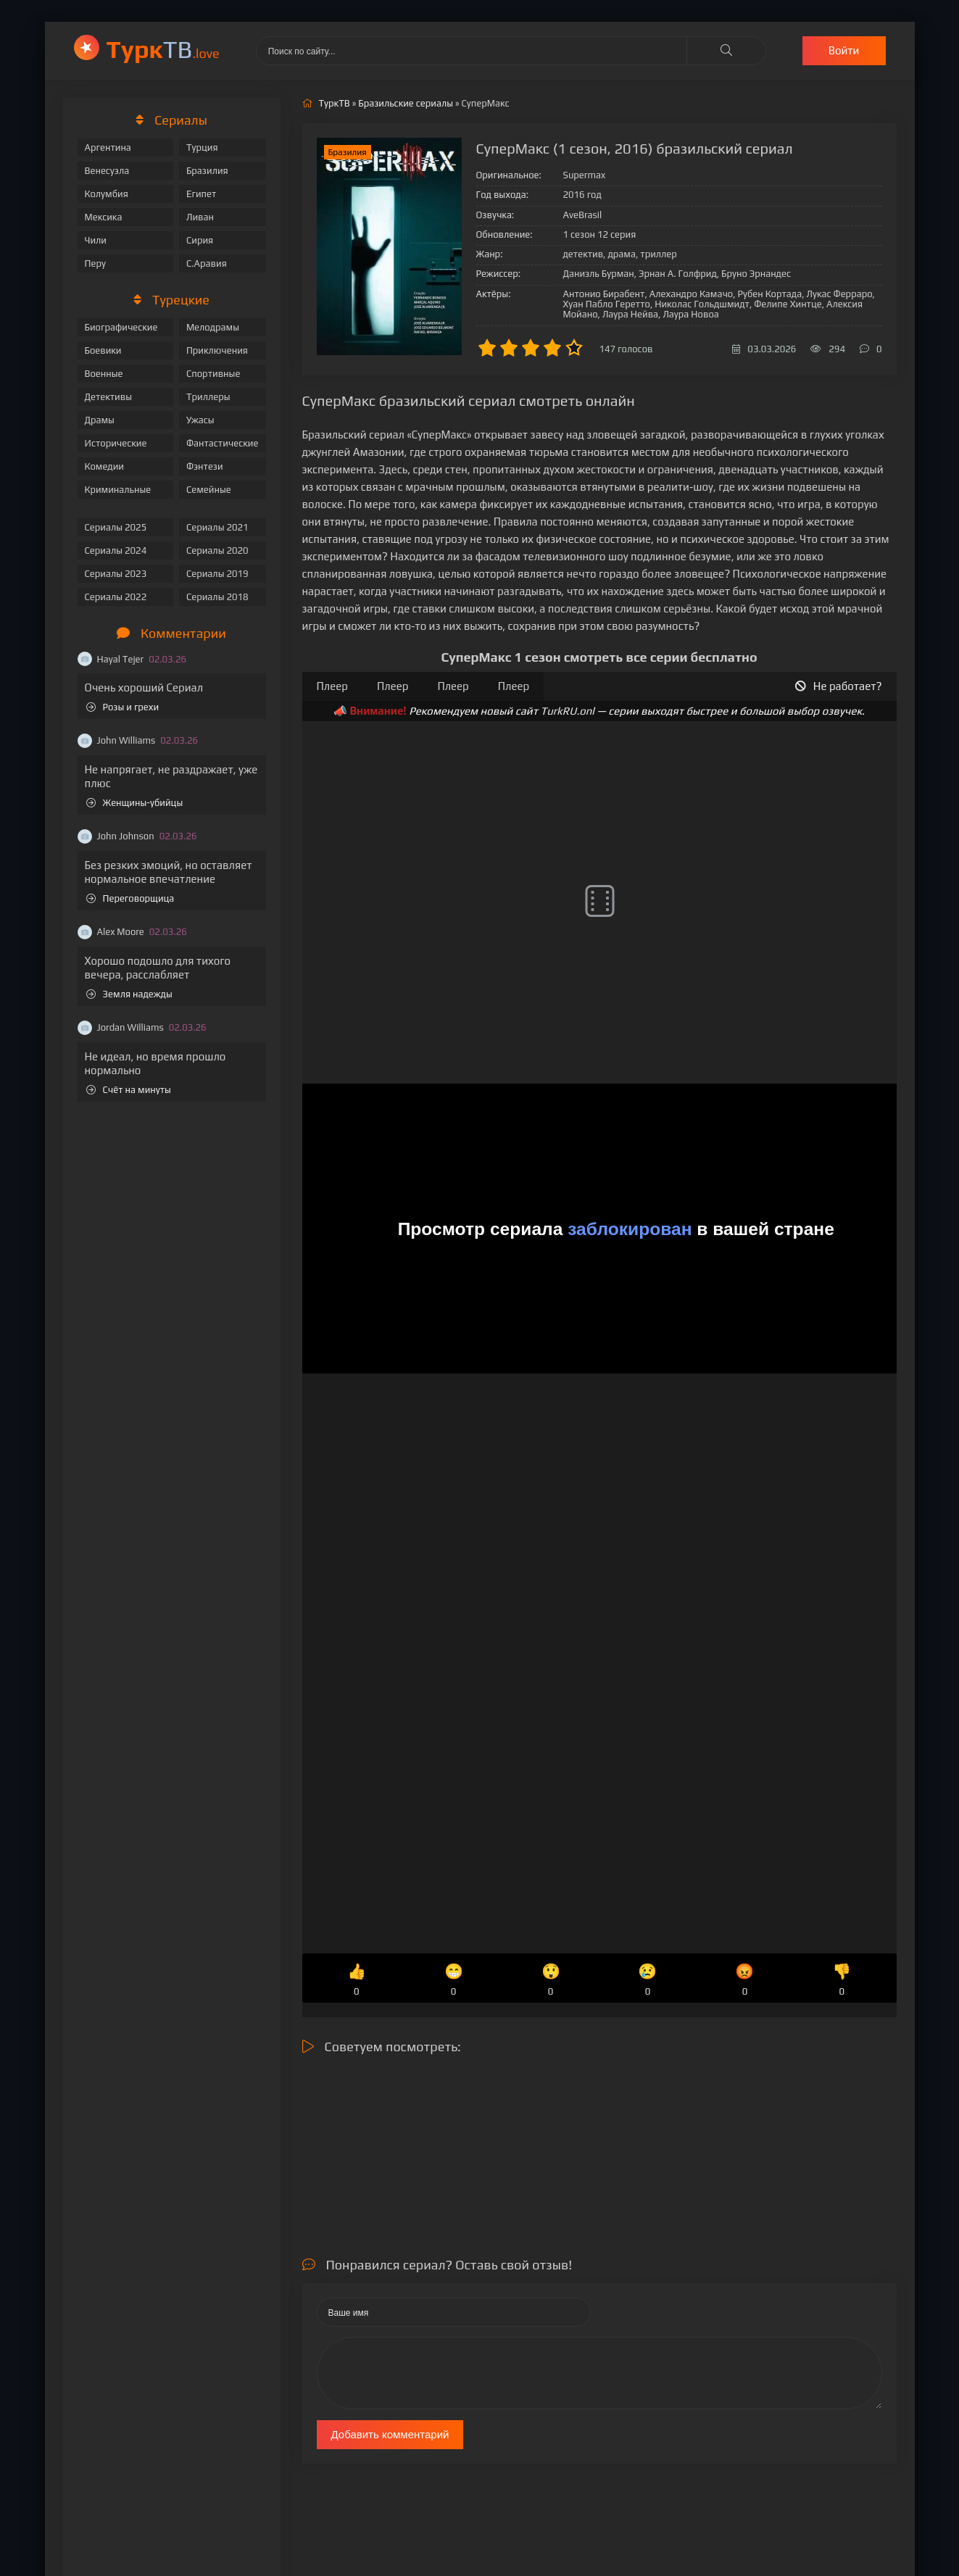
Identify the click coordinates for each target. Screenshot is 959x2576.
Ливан (200, 217)
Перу (95, 263)
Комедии (105, 466)
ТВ (163, 49)
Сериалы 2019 (217, 573)
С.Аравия (206, 263)
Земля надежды (129, 994)
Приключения (217, 350)
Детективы (109, 396)
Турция (202, 147)
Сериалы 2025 (116, 527)
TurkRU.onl (567, 711)
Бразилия (207, 170)
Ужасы (200, 420)
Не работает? (838, 686)
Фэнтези (204, 466)
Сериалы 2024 (116, 550)
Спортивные (213, 373)
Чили (96, 240)
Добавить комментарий (390, 2434)
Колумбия (106, 193)
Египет (201, 193)
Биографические (121, 327)
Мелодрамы (212, 327)
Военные (104, 373)
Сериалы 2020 (217, 550)
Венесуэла (107, 170)
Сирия (199, 240)
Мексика (104, 217)
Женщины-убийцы (134, 802)
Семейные (208, 489)
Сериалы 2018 (217, 596)
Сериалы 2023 (116, 573)
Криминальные (118, 489)
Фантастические (222, 443)
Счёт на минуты (128, 1089)
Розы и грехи (122, 707)
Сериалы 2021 (217, 527)
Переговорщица (130, 898)
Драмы (100, 420)
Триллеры (208, 396)
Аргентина (108, 147)
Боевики (103, 350)
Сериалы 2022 (116, 596)
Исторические (116, 443)
